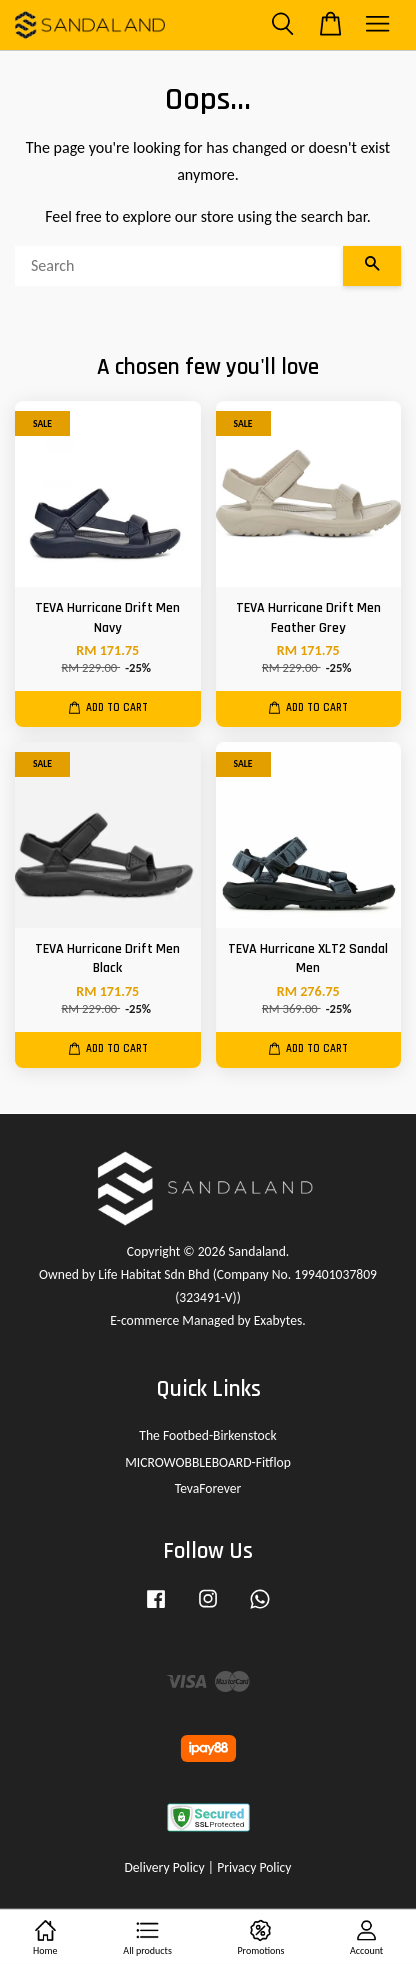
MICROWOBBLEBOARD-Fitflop (208, 1462)
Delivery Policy (164, 1867)
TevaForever (208, 1488)
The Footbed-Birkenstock (207, 1435)
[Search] (179, 266)
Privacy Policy (254, 1867)
